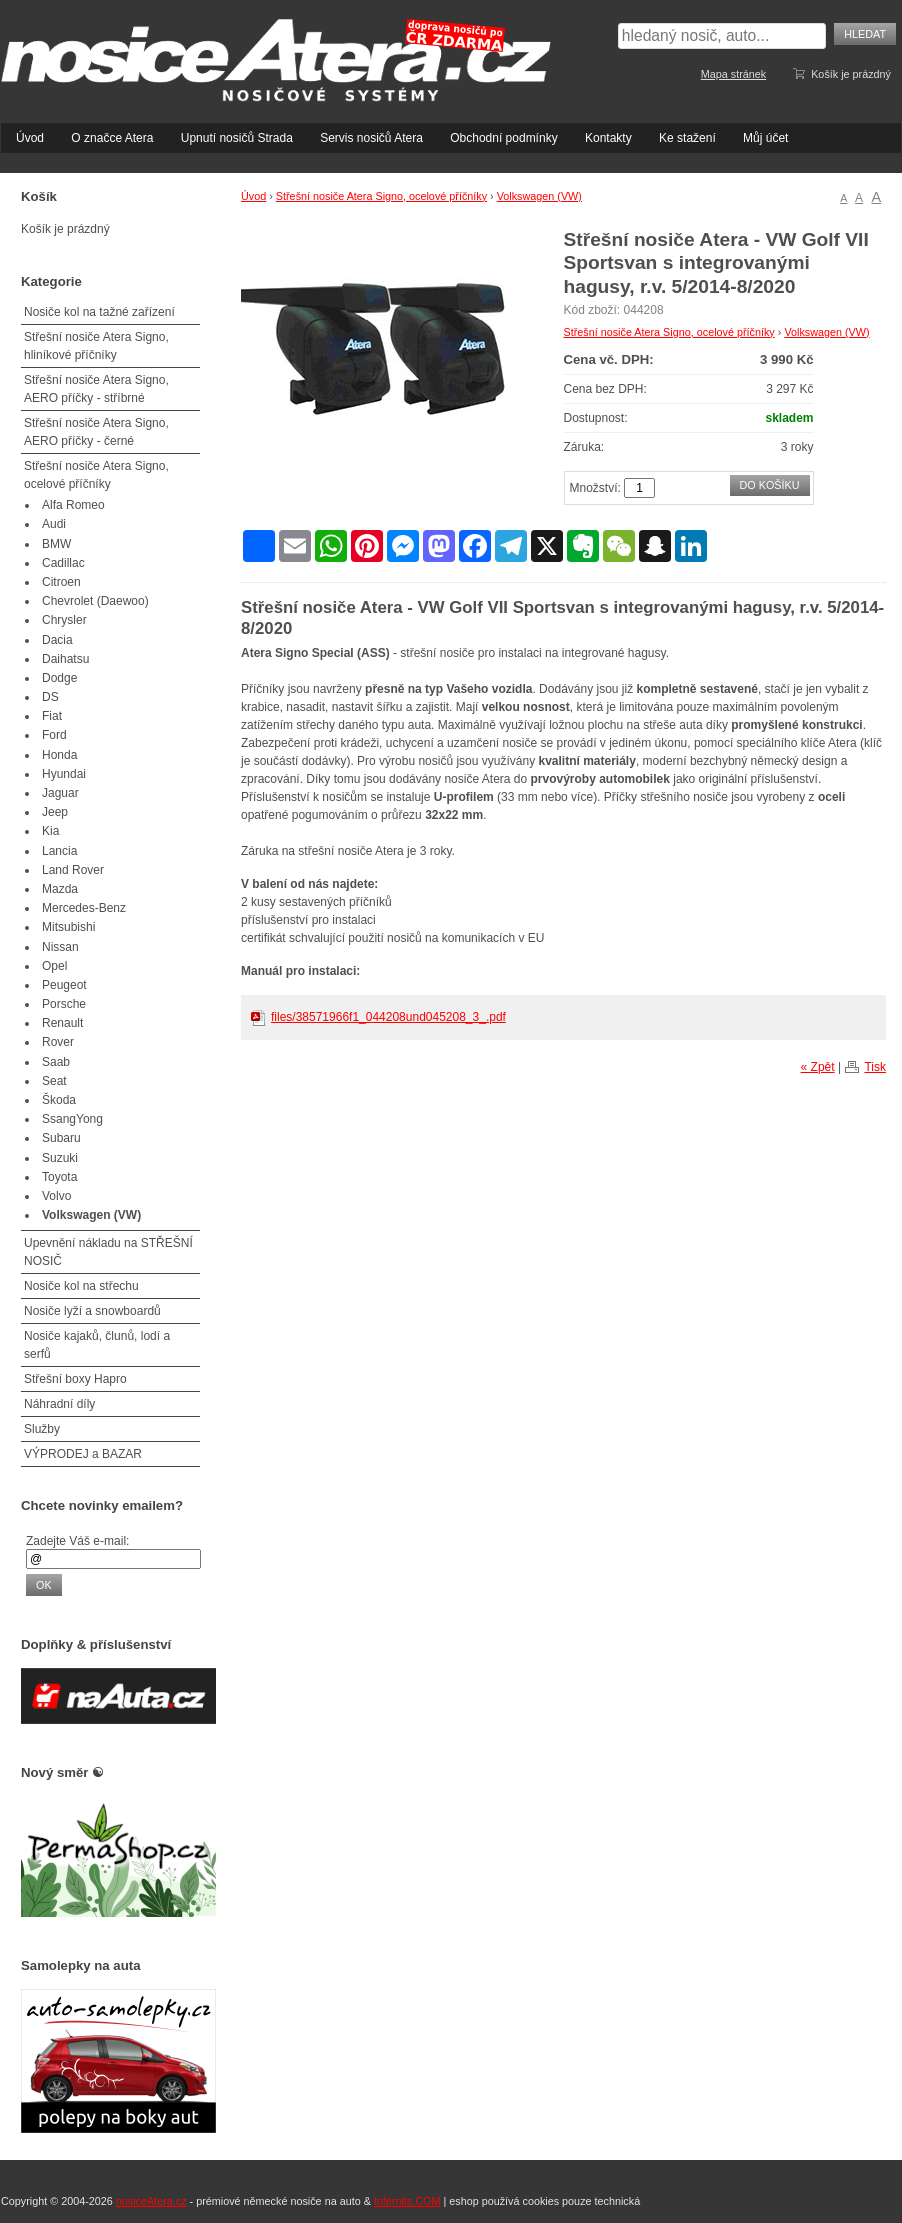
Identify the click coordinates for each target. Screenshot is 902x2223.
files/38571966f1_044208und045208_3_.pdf (388, 1017)
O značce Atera (112, 138)
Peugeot (64, 985)
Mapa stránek (733, 74)
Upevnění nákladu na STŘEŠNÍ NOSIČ (108, 1252)
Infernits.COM (407, 2201)
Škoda (59, 1100)
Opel (54, 966)
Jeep (55, 812)
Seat (54, 1081)
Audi (54, 524)
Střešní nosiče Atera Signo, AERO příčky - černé (96, 432)
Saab (56, 1062)
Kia (50, 831)
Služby (42, 1429)
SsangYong (72, 1119)
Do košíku (770, 485)
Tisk (875, 1067)
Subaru (61, 1138)
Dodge (59, 678)
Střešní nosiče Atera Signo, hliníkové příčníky (96, 346)
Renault (62, 1023)
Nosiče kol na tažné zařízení (99, 312)
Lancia (59, 851)
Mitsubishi (68, 927)
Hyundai (64, 774)
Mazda (60, 889)
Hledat (865, 34)
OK (44, 1585)
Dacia (57, 640)
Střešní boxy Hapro (75, 1379)
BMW (56, 544)
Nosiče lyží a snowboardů (92, 1311)
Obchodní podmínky (503, 138)
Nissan (60, 947)
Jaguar (60, 793)
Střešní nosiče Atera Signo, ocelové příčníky (381, 196)
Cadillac (63, 563)
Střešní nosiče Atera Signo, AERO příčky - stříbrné (96, 389)
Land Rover (73, 870)
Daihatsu (65, 659)
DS (50, 697)
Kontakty (608, 138)
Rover (58, 1042)
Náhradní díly (59, 1404)
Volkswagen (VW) (539, 196)
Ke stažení (687, 138)
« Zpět (818, 1067)
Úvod (30, 138)
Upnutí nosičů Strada (237, 138)
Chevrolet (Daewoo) (95, 601)
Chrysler (64, 620)
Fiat (52, 716)
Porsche (64, 1004)
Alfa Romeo (73, 505)
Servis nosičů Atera (371, 138)
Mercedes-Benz (84, 908)
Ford (54, 735)
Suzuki (60, 1158)
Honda (59, 755)
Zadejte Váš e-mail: (77, 1541)
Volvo (56, 1196)
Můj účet (765, 138)
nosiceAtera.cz (151, 2201)
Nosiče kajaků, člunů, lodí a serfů (97, 1345)
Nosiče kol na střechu (81, 1286)
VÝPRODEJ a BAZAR (83, 1454)
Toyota (59, 1177)
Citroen (61, 582)
